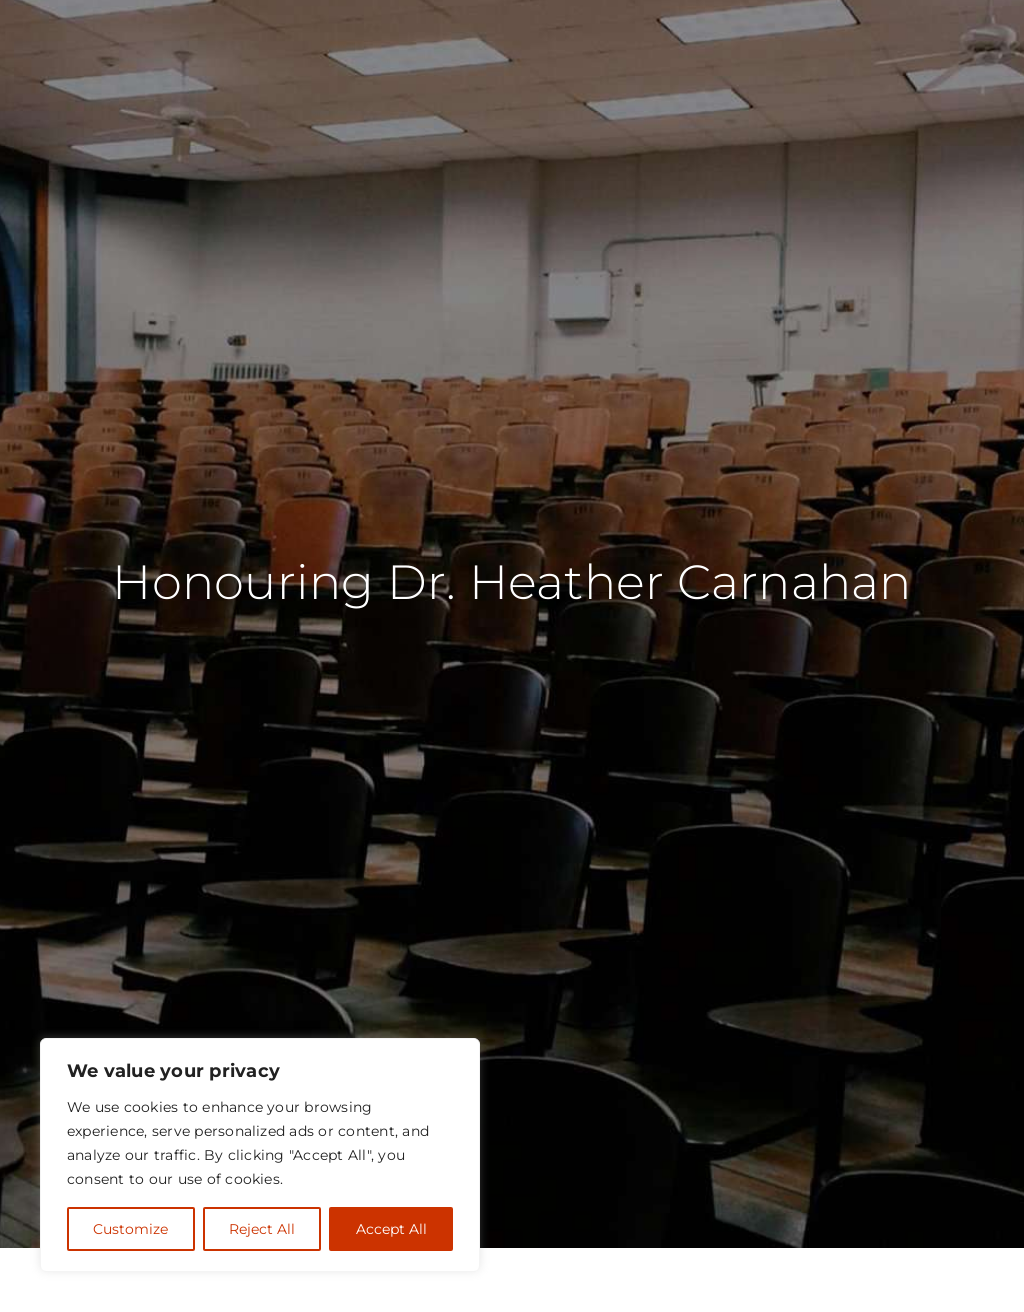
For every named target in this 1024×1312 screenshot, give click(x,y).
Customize (130, 1229)
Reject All (262, 1229)
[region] (260, 1155)
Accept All (391, 1229)
